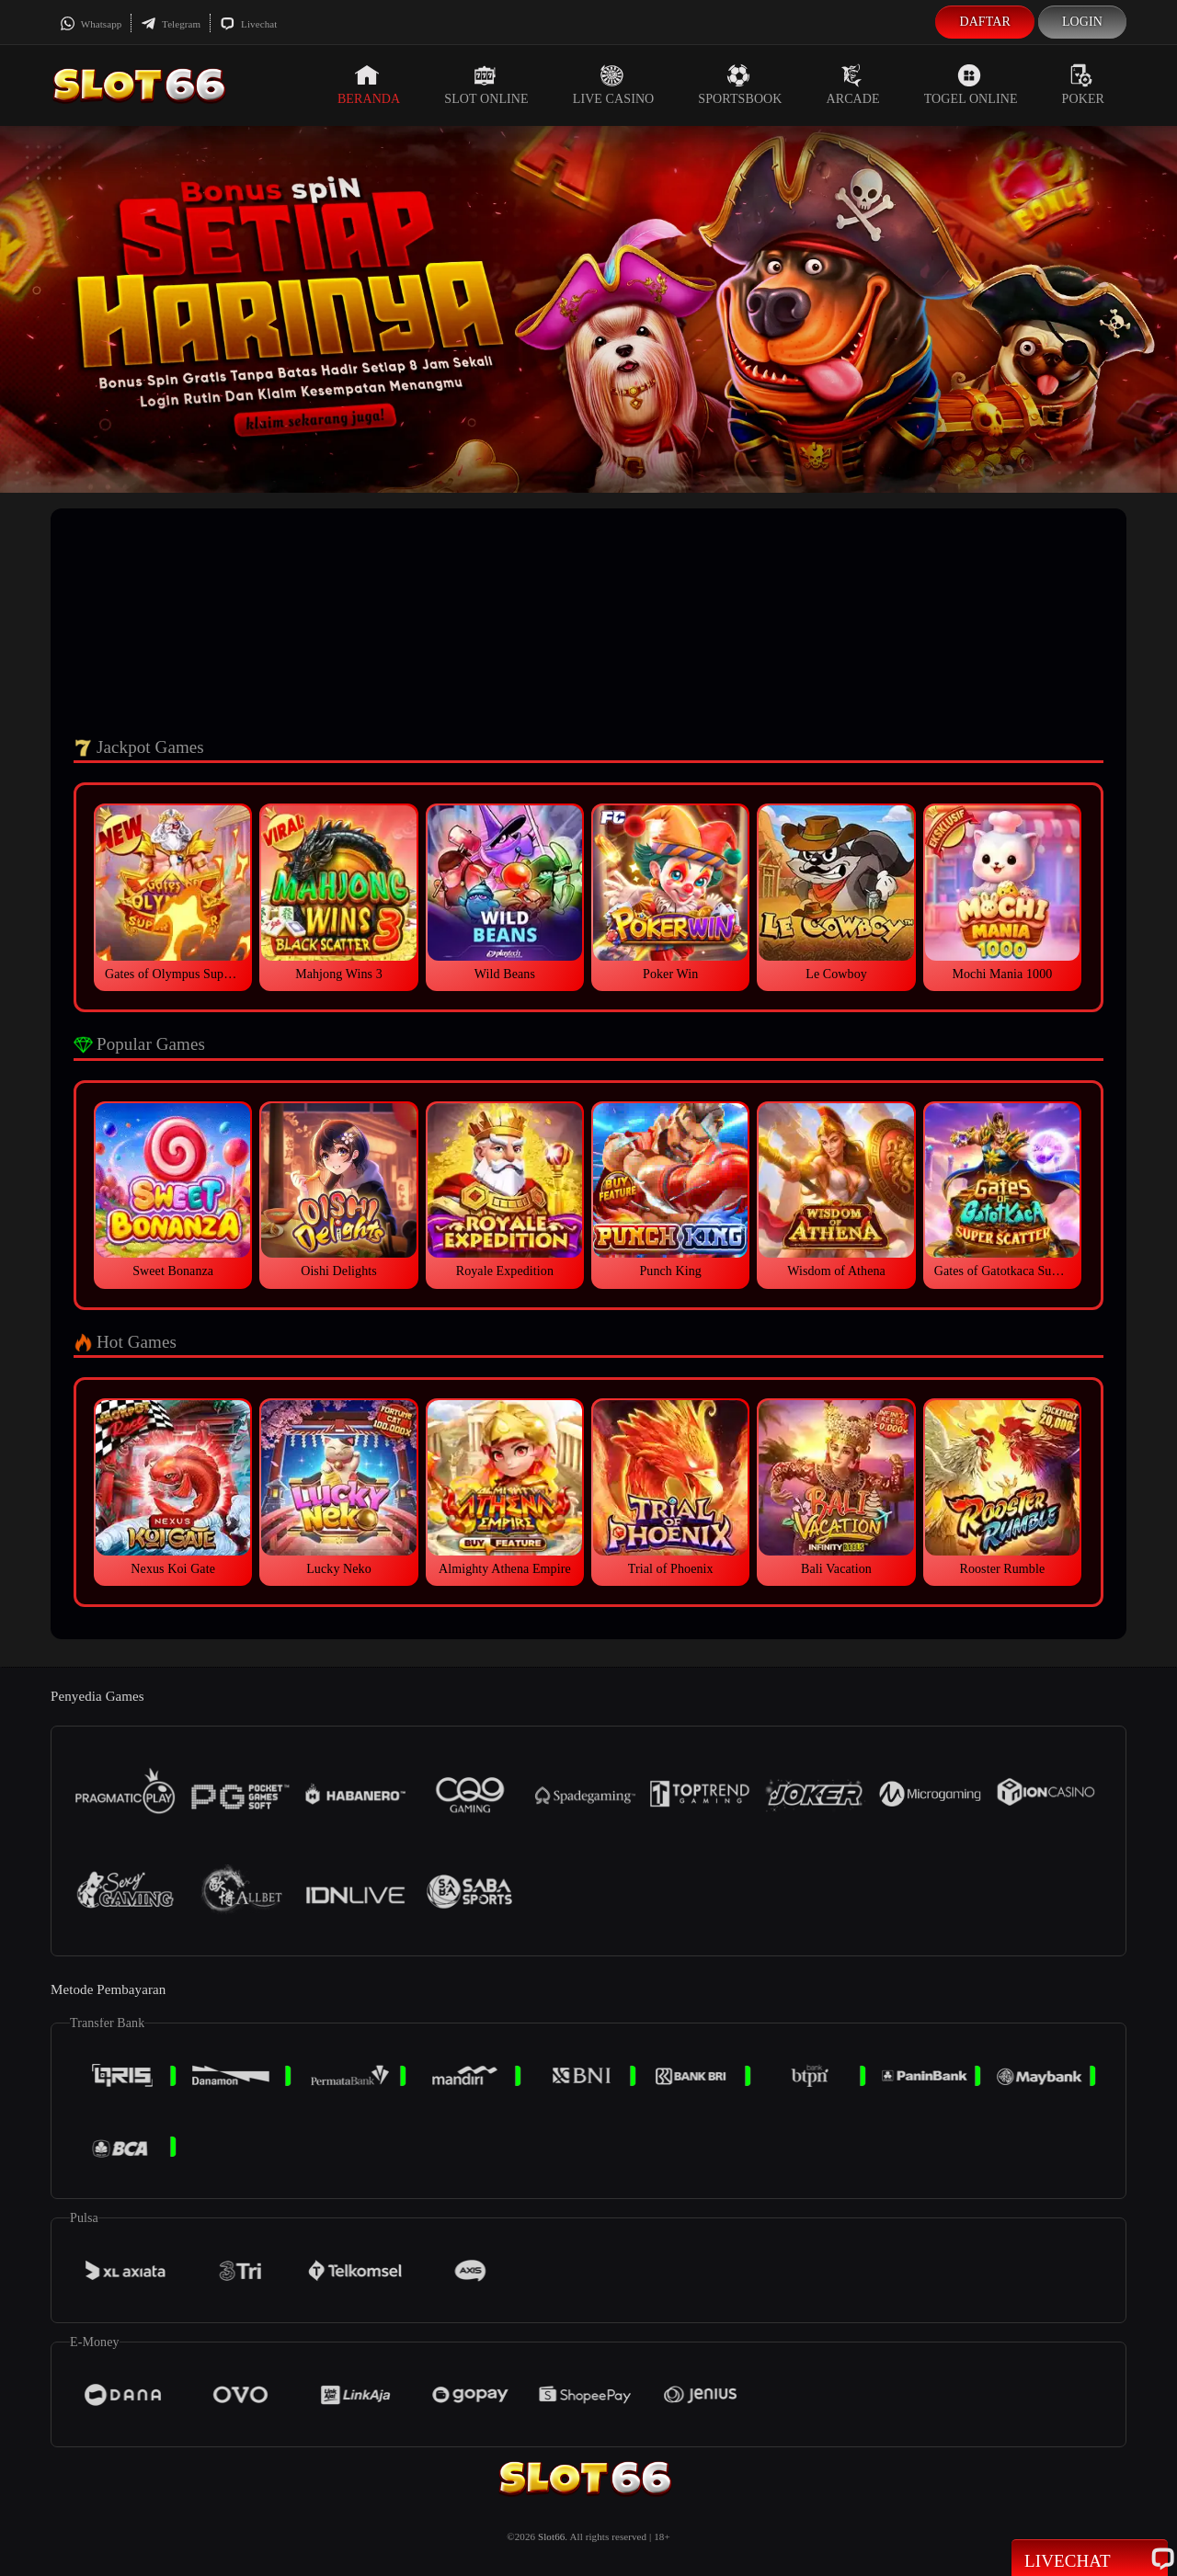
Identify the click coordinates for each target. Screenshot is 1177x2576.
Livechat (248, 23)
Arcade (853, 84)
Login (1082, 21)
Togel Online (971, 84)
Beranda (368, 84)
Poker (1083, 84)
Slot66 (551, 2536)
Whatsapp (90, 23)
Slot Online (486, 84)
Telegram (170, 23)
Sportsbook (740, 84)
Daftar (985, 21)
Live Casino (614, 84)
